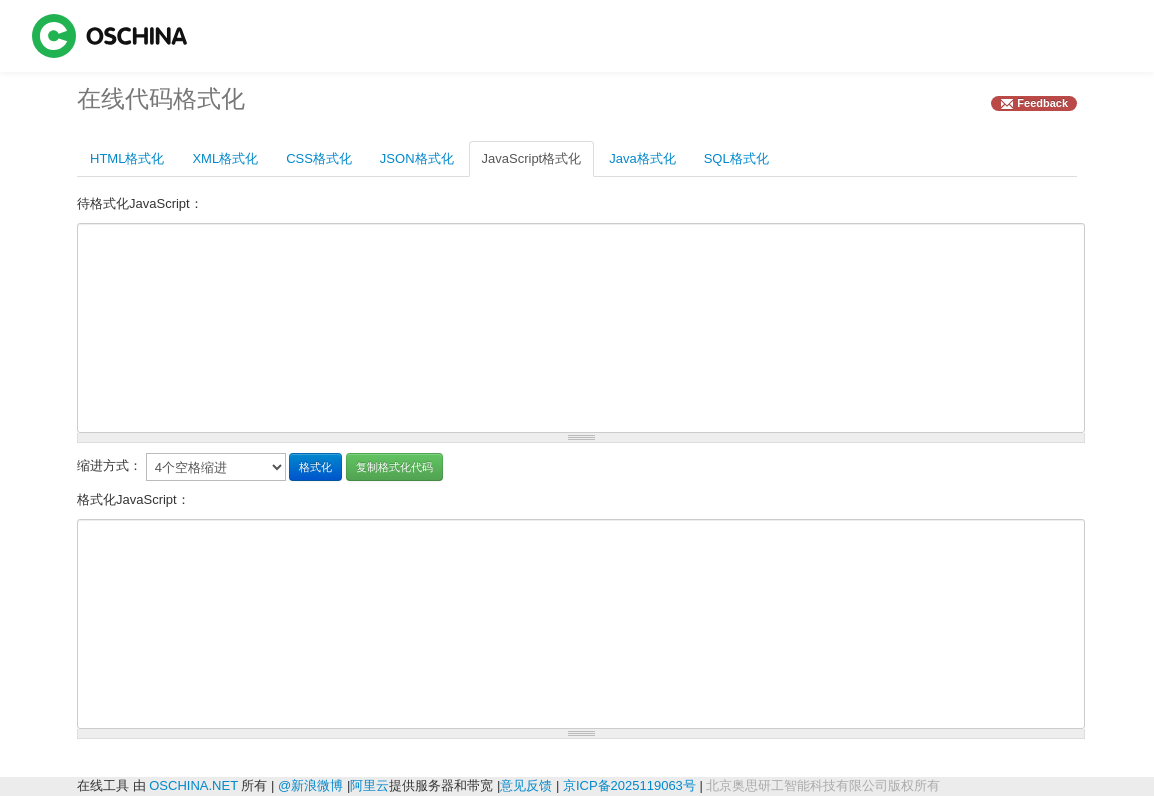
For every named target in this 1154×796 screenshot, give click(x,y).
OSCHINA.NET (193, 785)
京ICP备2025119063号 (629, 785)
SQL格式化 (736, 158)
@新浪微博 (310, 785)
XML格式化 (225, 158)
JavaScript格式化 (532, 158)
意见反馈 (526, 785)
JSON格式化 (417, 158)
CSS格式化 (319, 158)
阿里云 (369, 785)
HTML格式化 (127, 158)
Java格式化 (642, 158)
